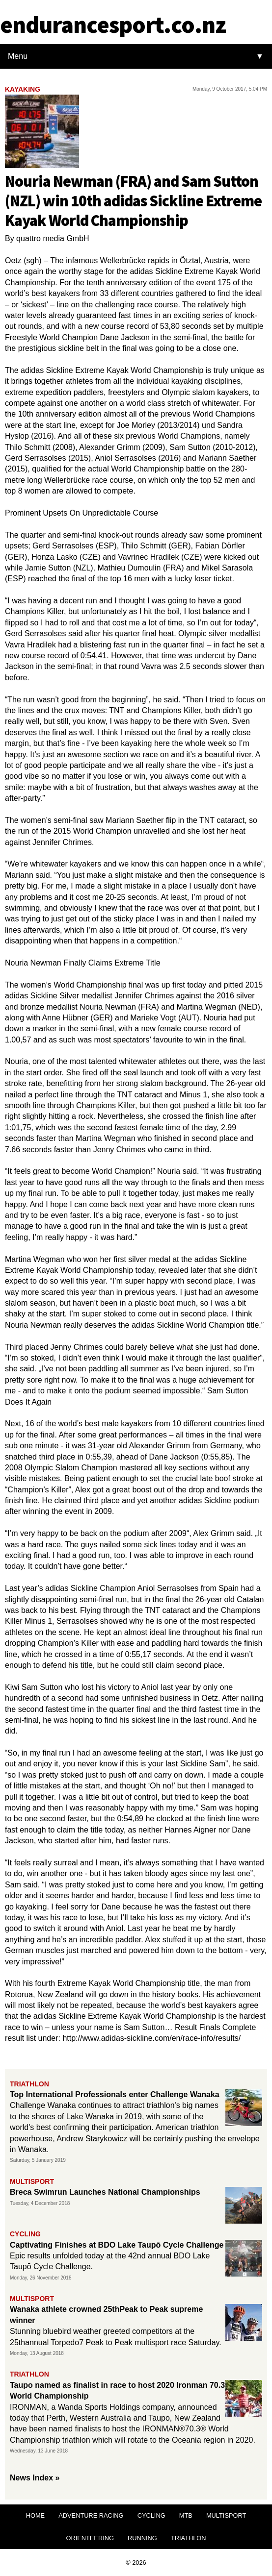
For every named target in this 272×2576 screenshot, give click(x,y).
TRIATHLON (188, 2538)
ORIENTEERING (89, 2538)
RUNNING (142, 2538)
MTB (185, 2515)
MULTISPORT (226, 2515)
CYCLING (151, 2515)
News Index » (34, 2478)
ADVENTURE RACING (90, 2515)
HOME (35, 2515)
